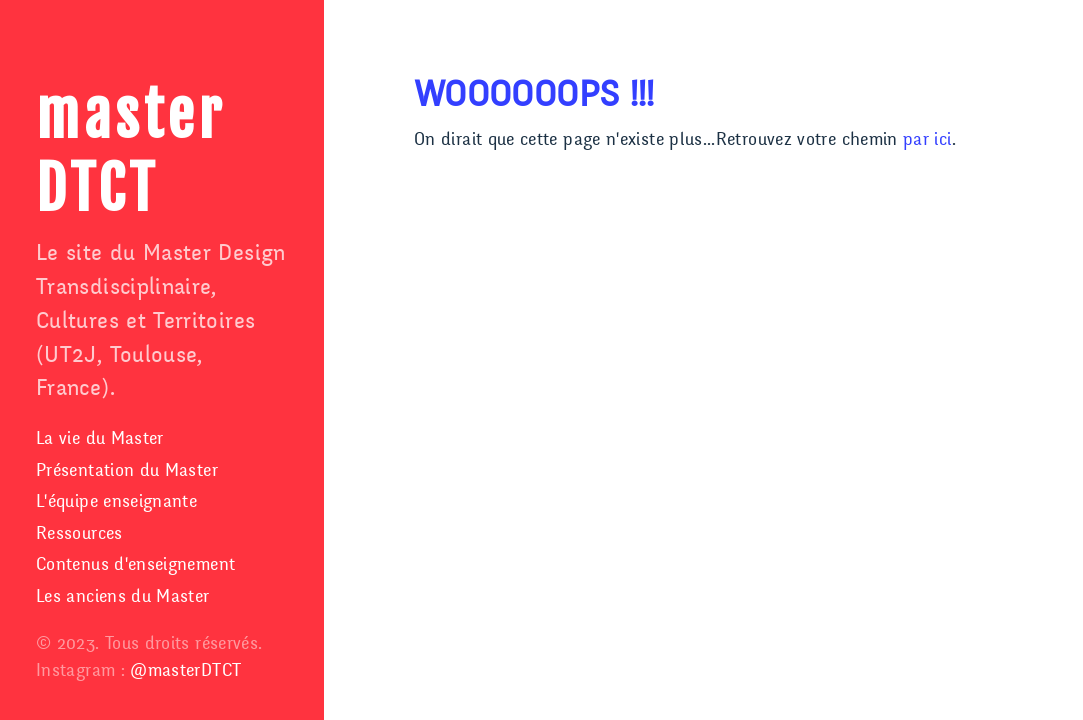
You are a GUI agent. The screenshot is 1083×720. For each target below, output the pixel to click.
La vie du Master (100, 438)
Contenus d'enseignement (135, 564)
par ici (927, 139)
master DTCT (131, 152)
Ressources (79, 533)
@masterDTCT (185, 670)
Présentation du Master (127, 470)
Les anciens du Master (123, 596)
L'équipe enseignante (116, 501)
